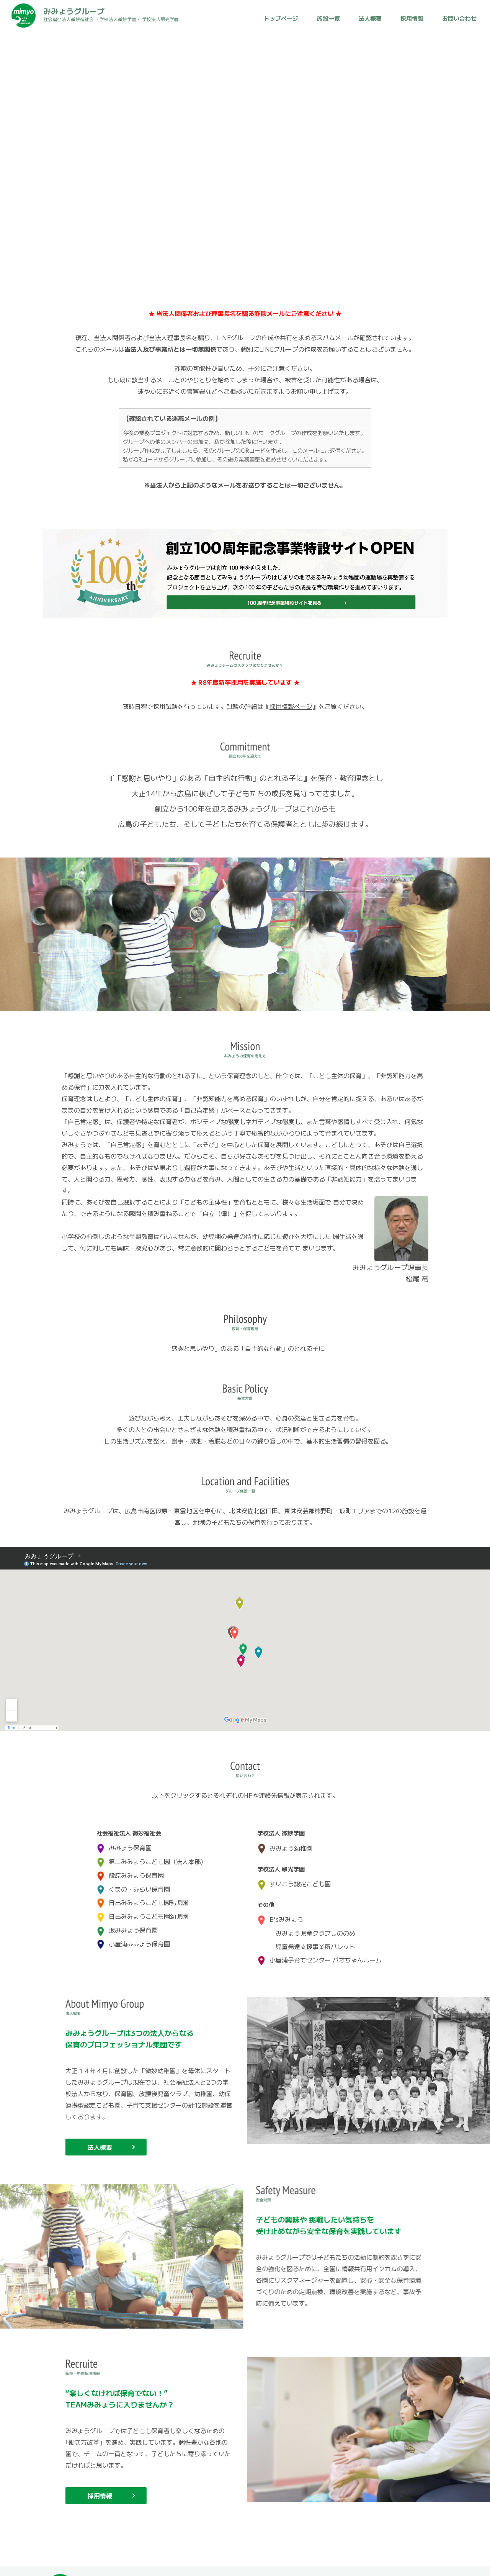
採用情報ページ (291, 706)
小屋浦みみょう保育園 (133, 1936)
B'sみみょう (280, 1911)
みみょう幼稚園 (284, 1840)
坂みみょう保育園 (127, 1922)
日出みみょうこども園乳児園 (142, 1895)
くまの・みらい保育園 (133, 1881)
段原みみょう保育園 (130, 1867)
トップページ (281, 18)
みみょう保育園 (124, 1840)
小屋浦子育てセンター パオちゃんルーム (319, 1952)
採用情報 (411, 18)
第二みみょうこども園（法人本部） (151, 1854)
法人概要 (370, 18)
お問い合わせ (459, 18)
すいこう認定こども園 (294, 1876)
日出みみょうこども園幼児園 (142, 1908)
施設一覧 (328, 18)
